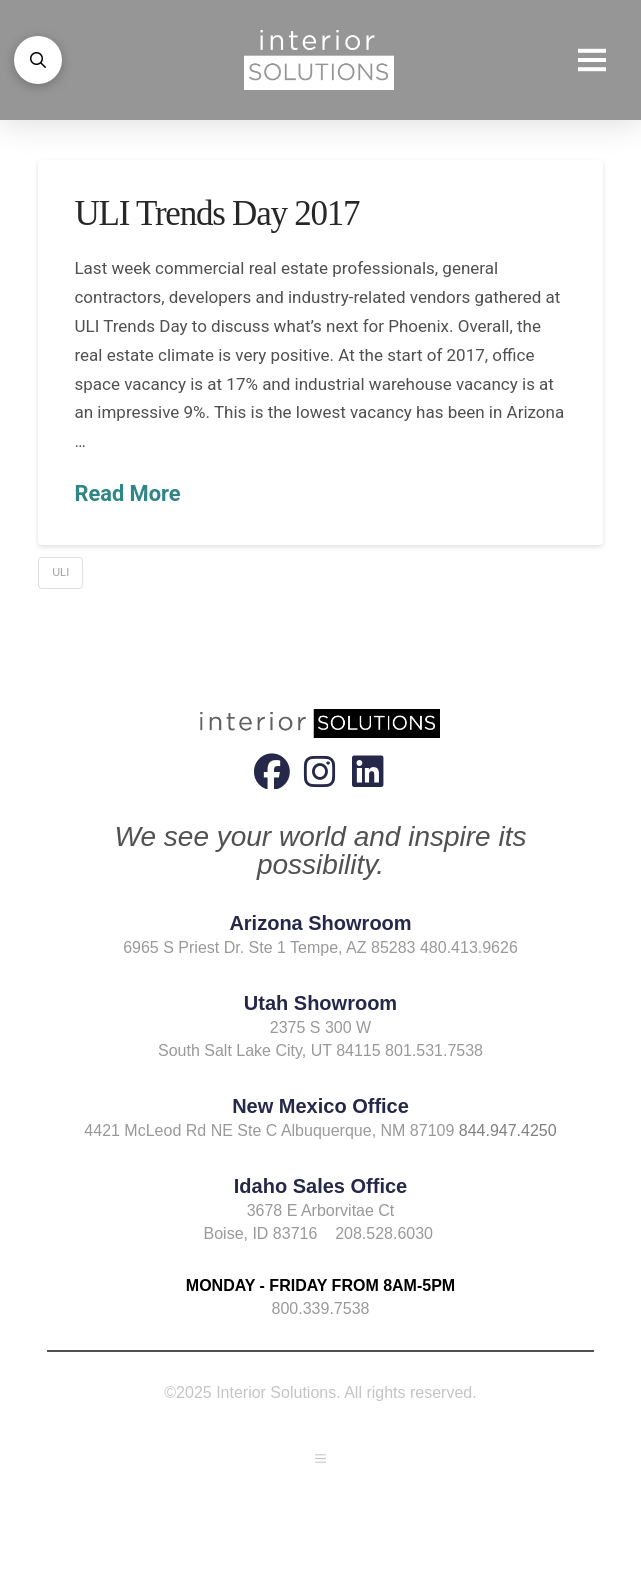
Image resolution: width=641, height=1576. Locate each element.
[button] (38, 60)
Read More (127, 493)
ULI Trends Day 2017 (216, 213)
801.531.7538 (434, 1050)
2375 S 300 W (320, 1027)
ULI (60, 572)
